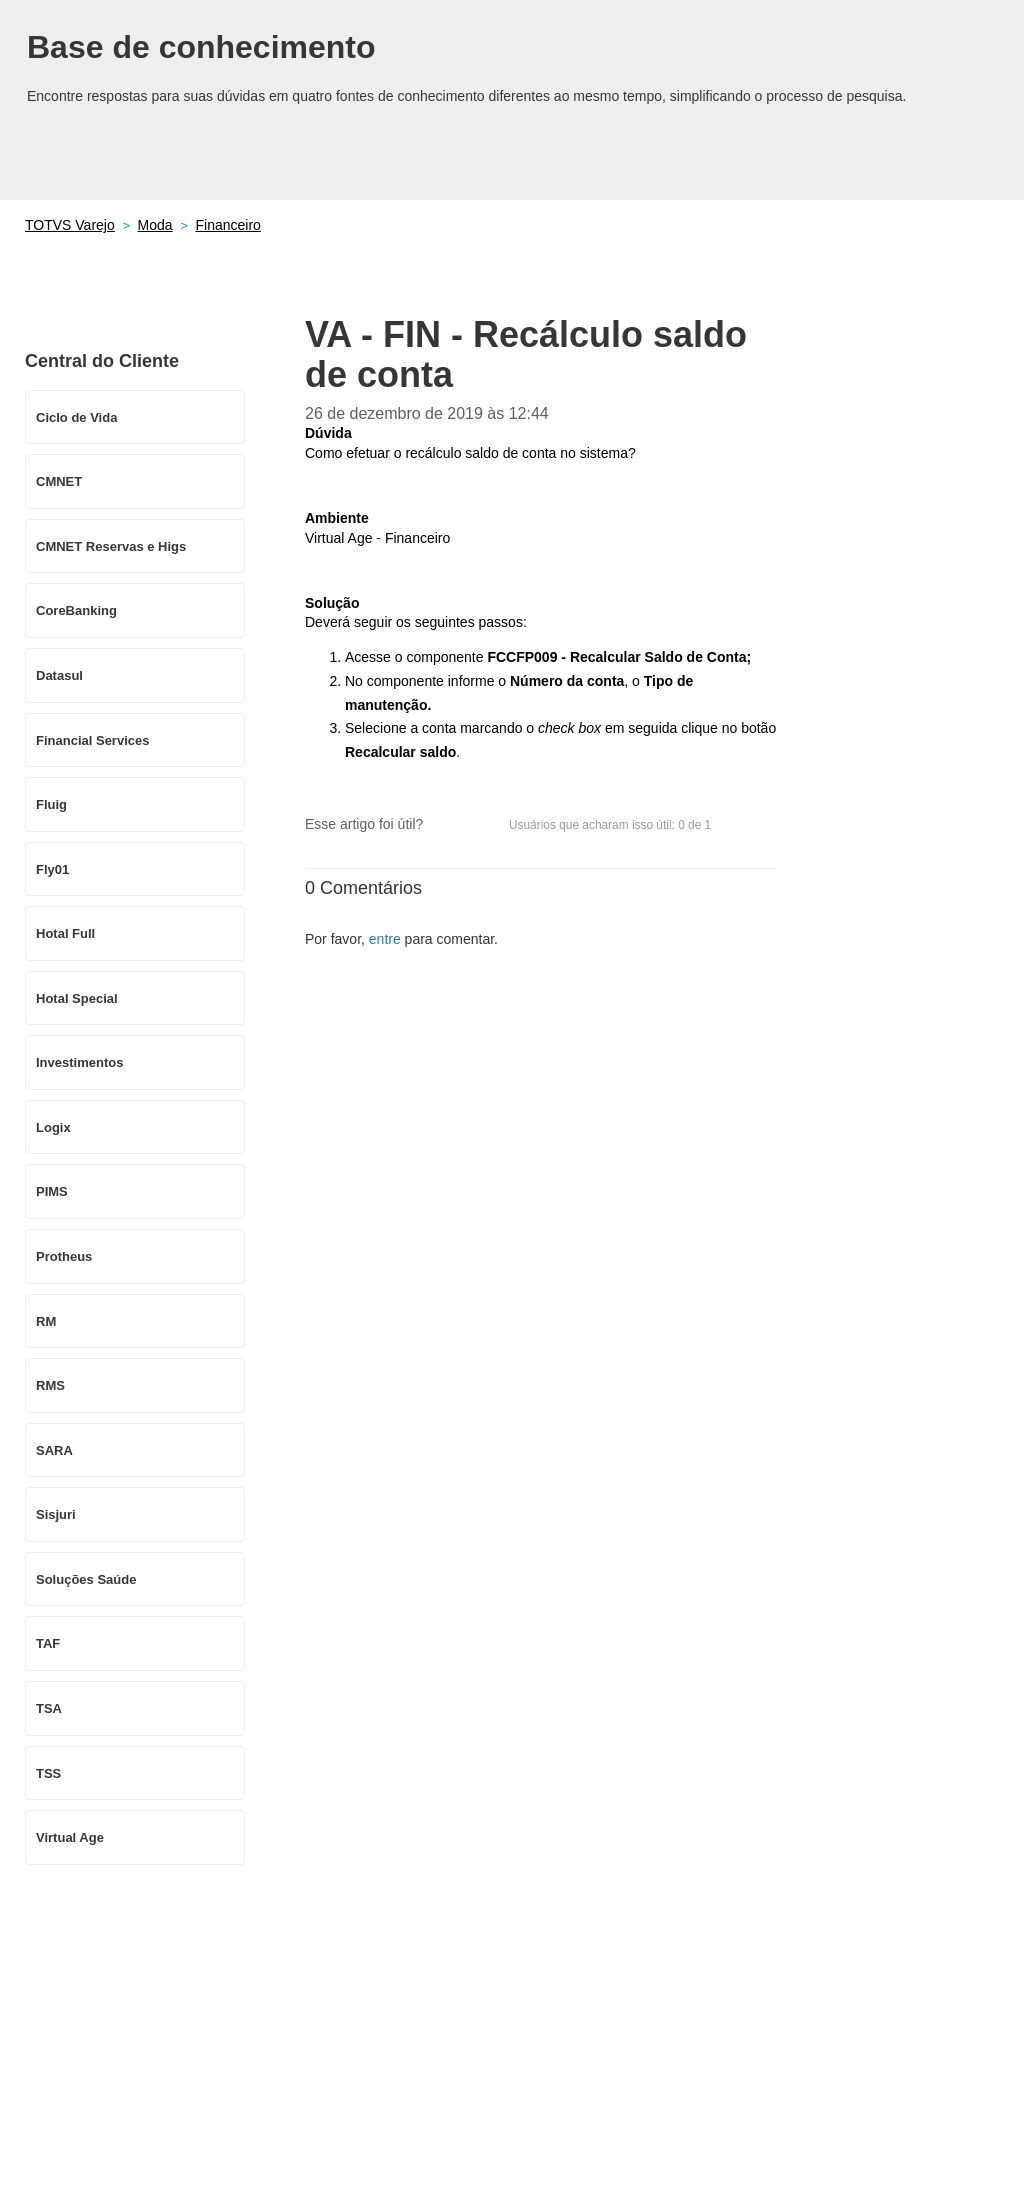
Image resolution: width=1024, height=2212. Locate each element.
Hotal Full (65, 933)
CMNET (59, 481)
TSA (49, 1708)
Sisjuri (56, 1514)
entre (385, 939)
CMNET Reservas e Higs (111, 546)
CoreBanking (76, 610)
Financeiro (227, 225)
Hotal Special (77, 998)
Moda (155, 225)
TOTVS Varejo (70, 225)
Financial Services (92, 740)
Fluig (51, 804)
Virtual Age (70, 1837)
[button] (448, 825)
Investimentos (79, 1062)
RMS (50, 1385)
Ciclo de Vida (76, 417)
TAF (48, 1643)
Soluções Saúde (86, 1579)
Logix (53, 1127)
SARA (54, 1450)
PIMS (52, 1191)
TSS (48, 1773)
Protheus (64, 1256)
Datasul (59, 675)
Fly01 (52, 869)
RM (46, 1321)
